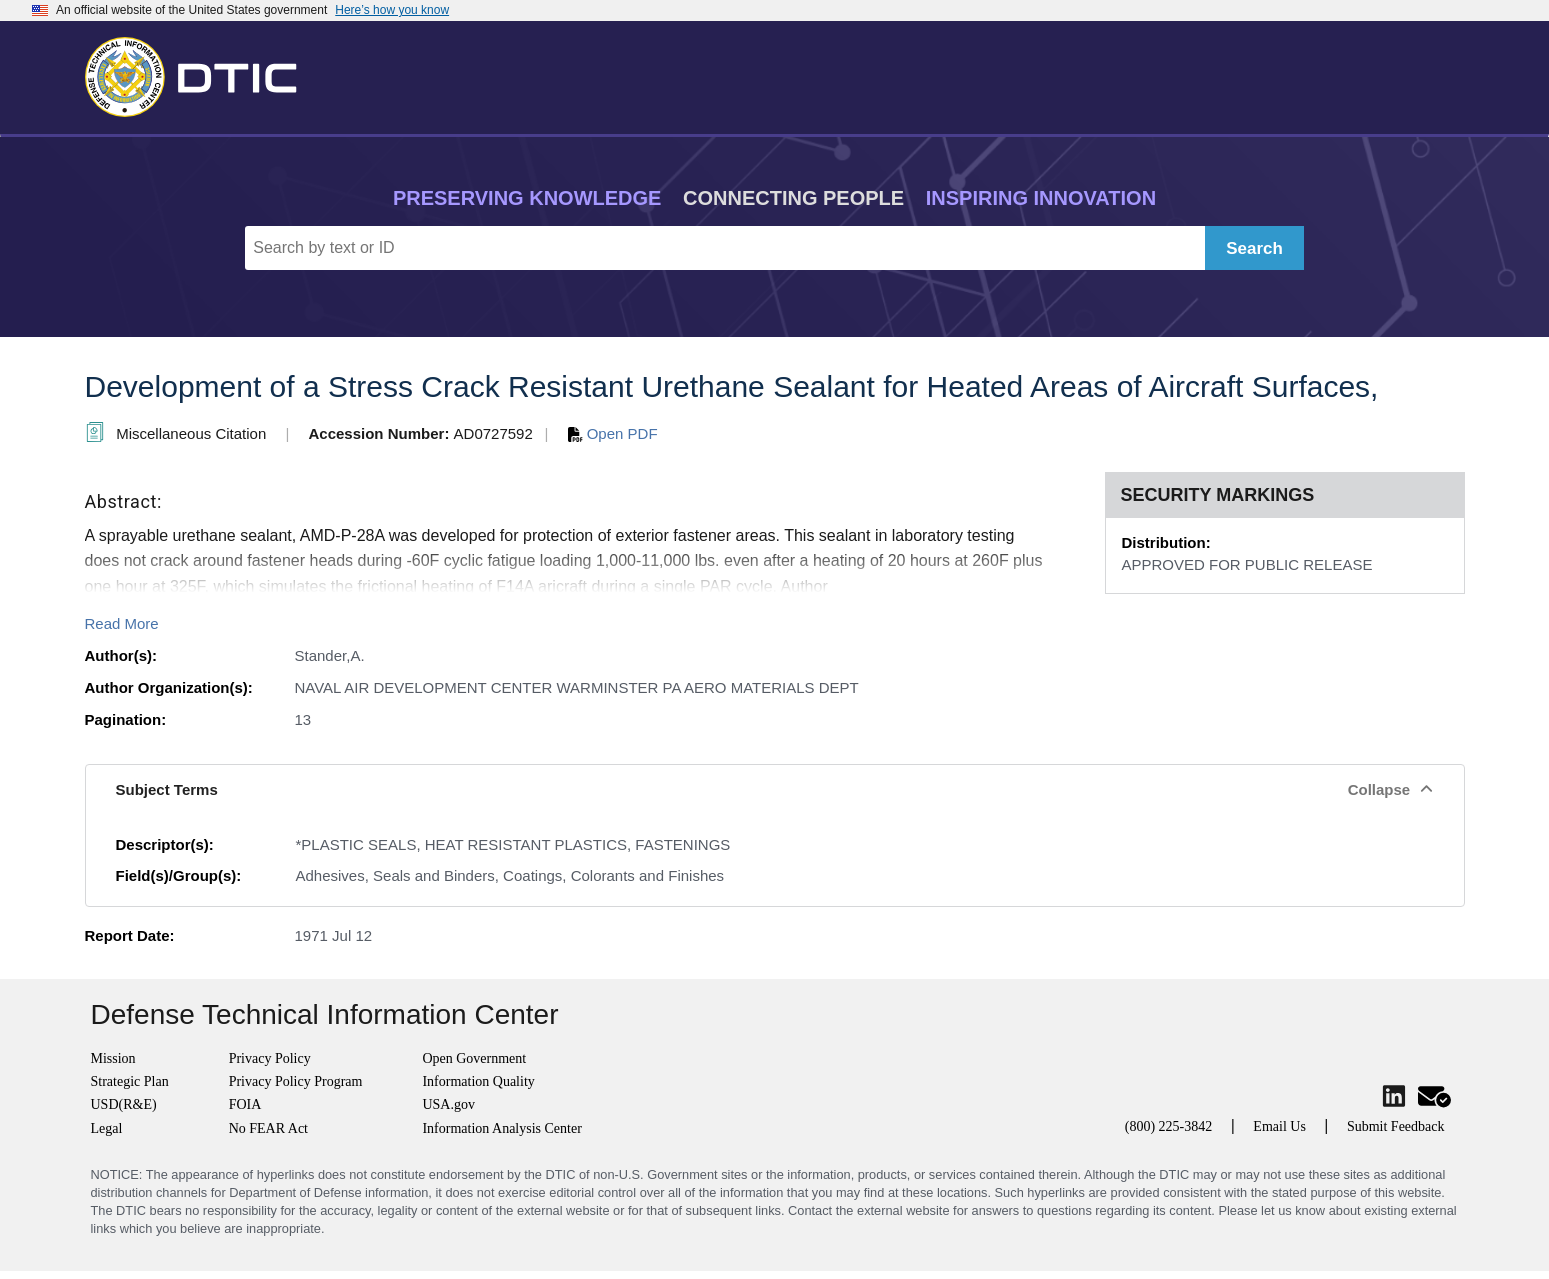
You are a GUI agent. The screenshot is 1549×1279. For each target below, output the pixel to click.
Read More (122, 623)
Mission (113, 1058)
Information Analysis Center (501, 1128)
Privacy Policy (270, 1058)
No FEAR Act (268, 1128)
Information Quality (478, 1081)
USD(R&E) (124, 1104)
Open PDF (613, 433)
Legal (107, 1128)
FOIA (245, 1104)
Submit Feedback (1396, 1126)
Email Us (1279, 1126)
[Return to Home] (200, 73)
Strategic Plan (130, 1081)
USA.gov (448, 1104)
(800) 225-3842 (1169, 1126)
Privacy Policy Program (296, 1081)
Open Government (474, 1058)
